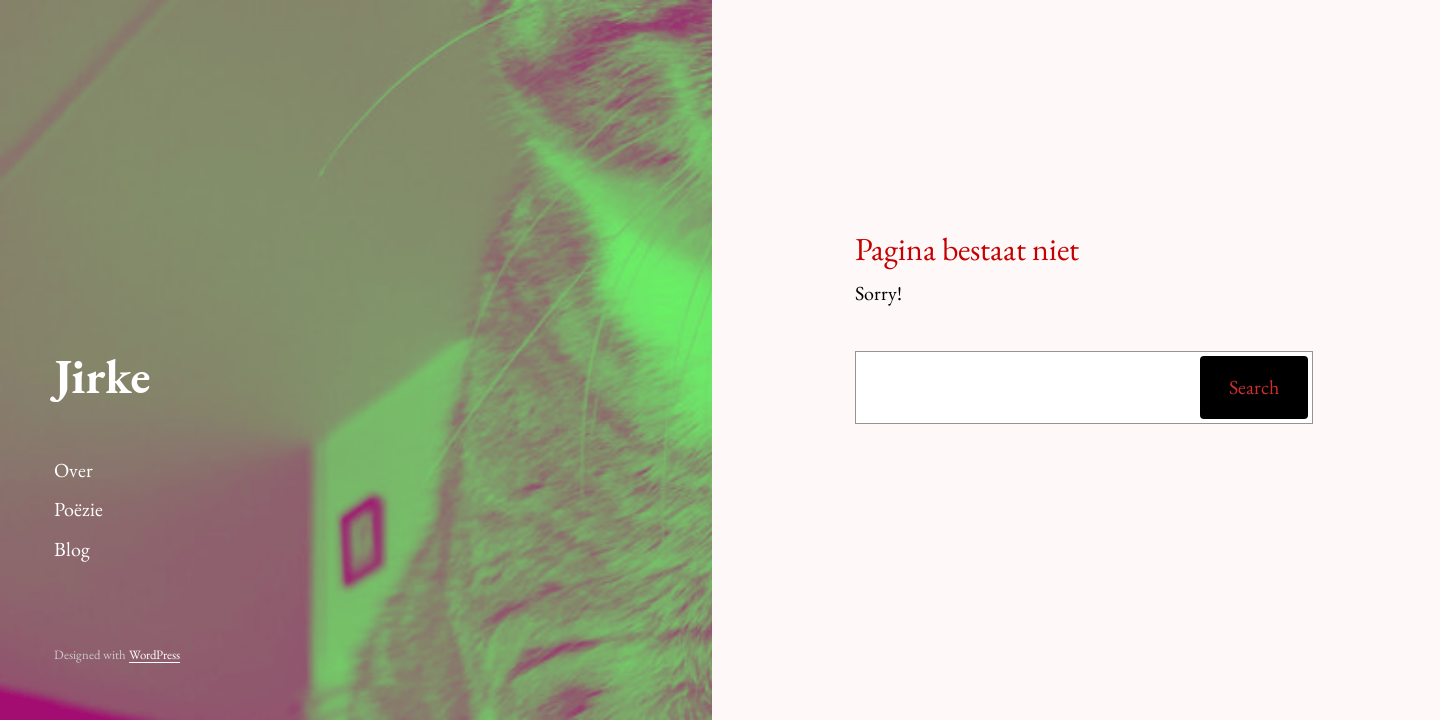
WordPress (154, 654)
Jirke (102, 376)
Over (73, 470)
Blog (72, 549)
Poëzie (78, 509)
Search (1254, 387)
